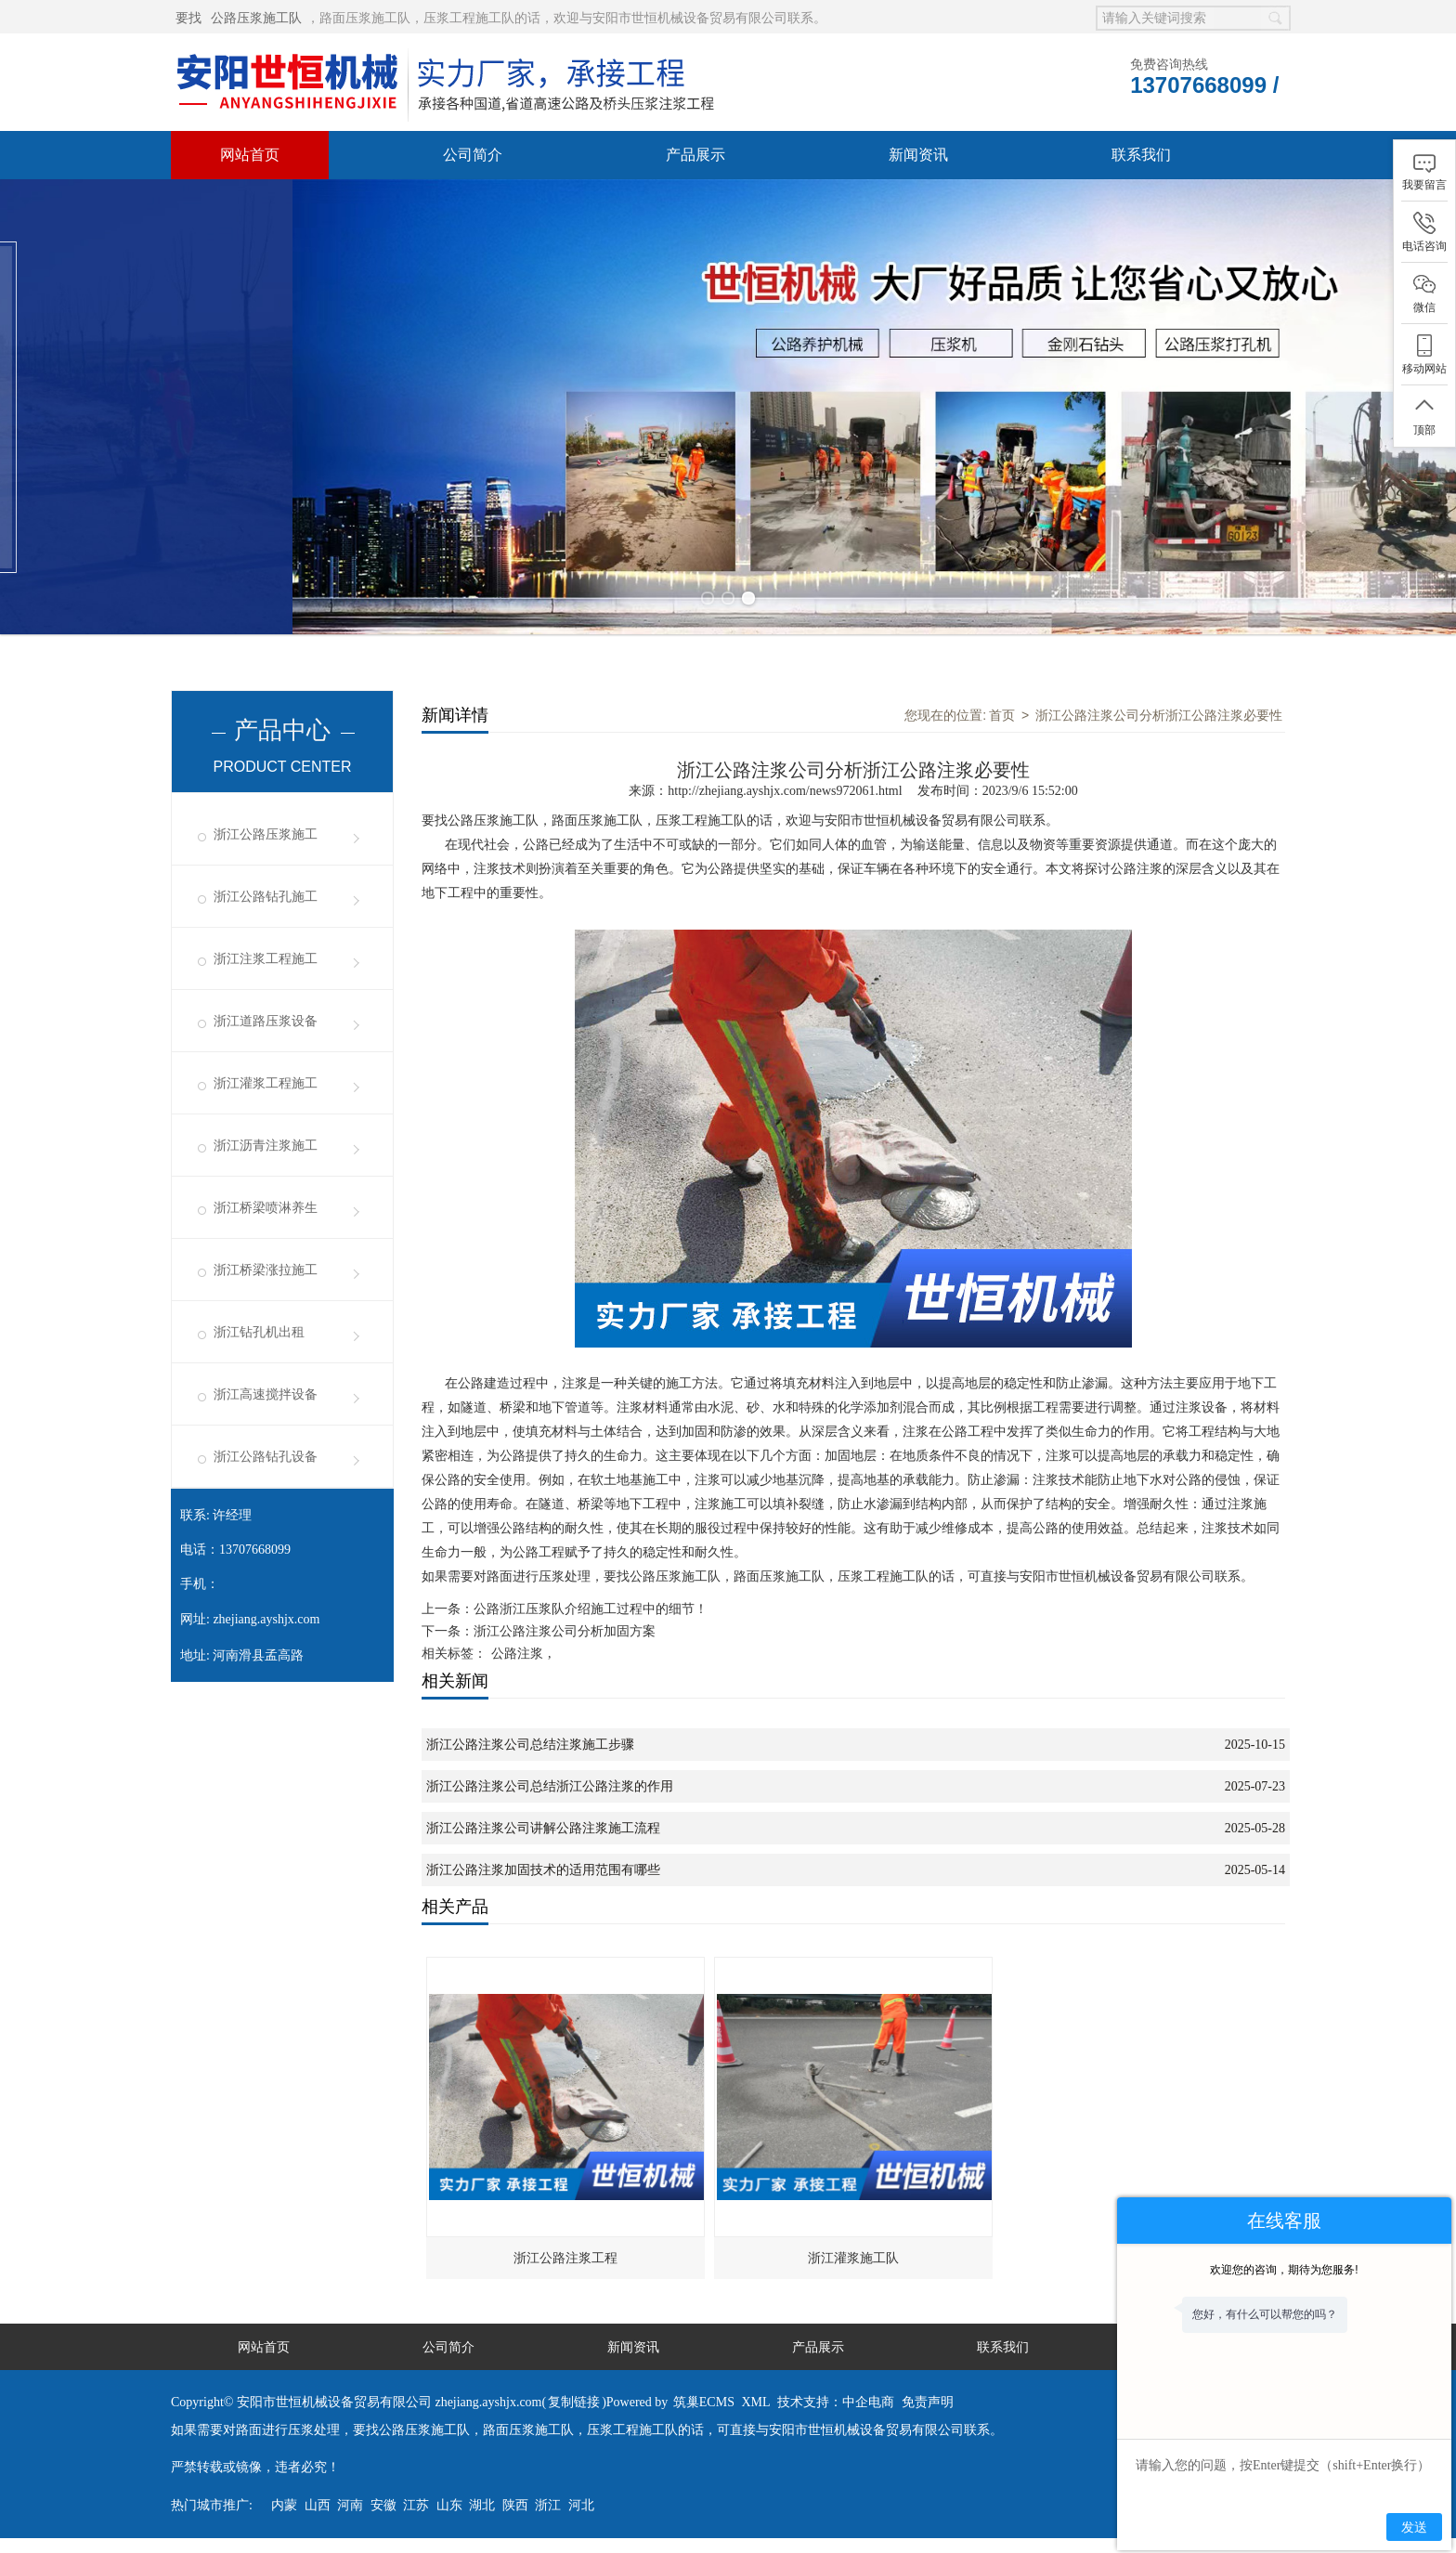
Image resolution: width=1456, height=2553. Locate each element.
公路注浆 (517, 1654)
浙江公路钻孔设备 (266, 1457)
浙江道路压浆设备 (266, 1021)
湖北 (482, 2505)
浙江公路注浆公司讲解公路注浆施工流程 (543, 1828)
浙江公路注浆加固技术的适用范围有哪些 (543, 1870)
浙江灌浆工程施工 (266, 1083)
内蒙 (284, 2505)
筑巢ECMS (703, 2402)
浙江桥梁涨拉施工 (266, 1270)
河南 (350, 2505)
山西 (318, 2505)
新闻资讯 (918, 155)
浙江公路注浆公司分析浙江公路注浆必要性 (1158, 715)
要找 (189, 17)
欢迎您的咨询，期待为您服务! (1284, 2269)
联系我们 (1141, 155)
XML (755, 2402)
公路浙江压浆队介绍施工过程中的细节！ (591, 1609)
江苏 (416, 2505)
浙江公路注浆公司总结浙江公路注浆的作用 (549, 1786)
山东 (449, 2505)
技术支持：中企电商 (835, 2402)
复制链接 (574, 2402)
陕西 (515, 2505)
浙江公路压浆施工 (266, 834)
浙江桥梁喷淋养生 (266, 1208)
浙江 (548, 2505)
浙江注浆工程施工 (266, 959)
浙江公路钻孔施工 (266, 897)
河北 (581, 2505)
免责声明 (928, 2402)
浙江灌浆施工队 (853, 2257)
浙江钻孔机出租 (259, 1332)
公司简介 (472, 155)
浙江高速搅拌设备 (266, 1394)
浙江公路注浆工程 (566, 2257)
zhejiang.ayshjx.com (266, 1619)
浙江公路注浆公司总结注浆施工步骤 (530, 1745)
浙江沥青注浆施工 (266, 1146)
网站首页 (250, 155)
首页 (1002, 715)
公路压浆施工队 (256, 17)
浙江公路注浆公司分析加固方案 (565, 1631)
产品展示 (695, 155)
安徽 (383, 2505)
